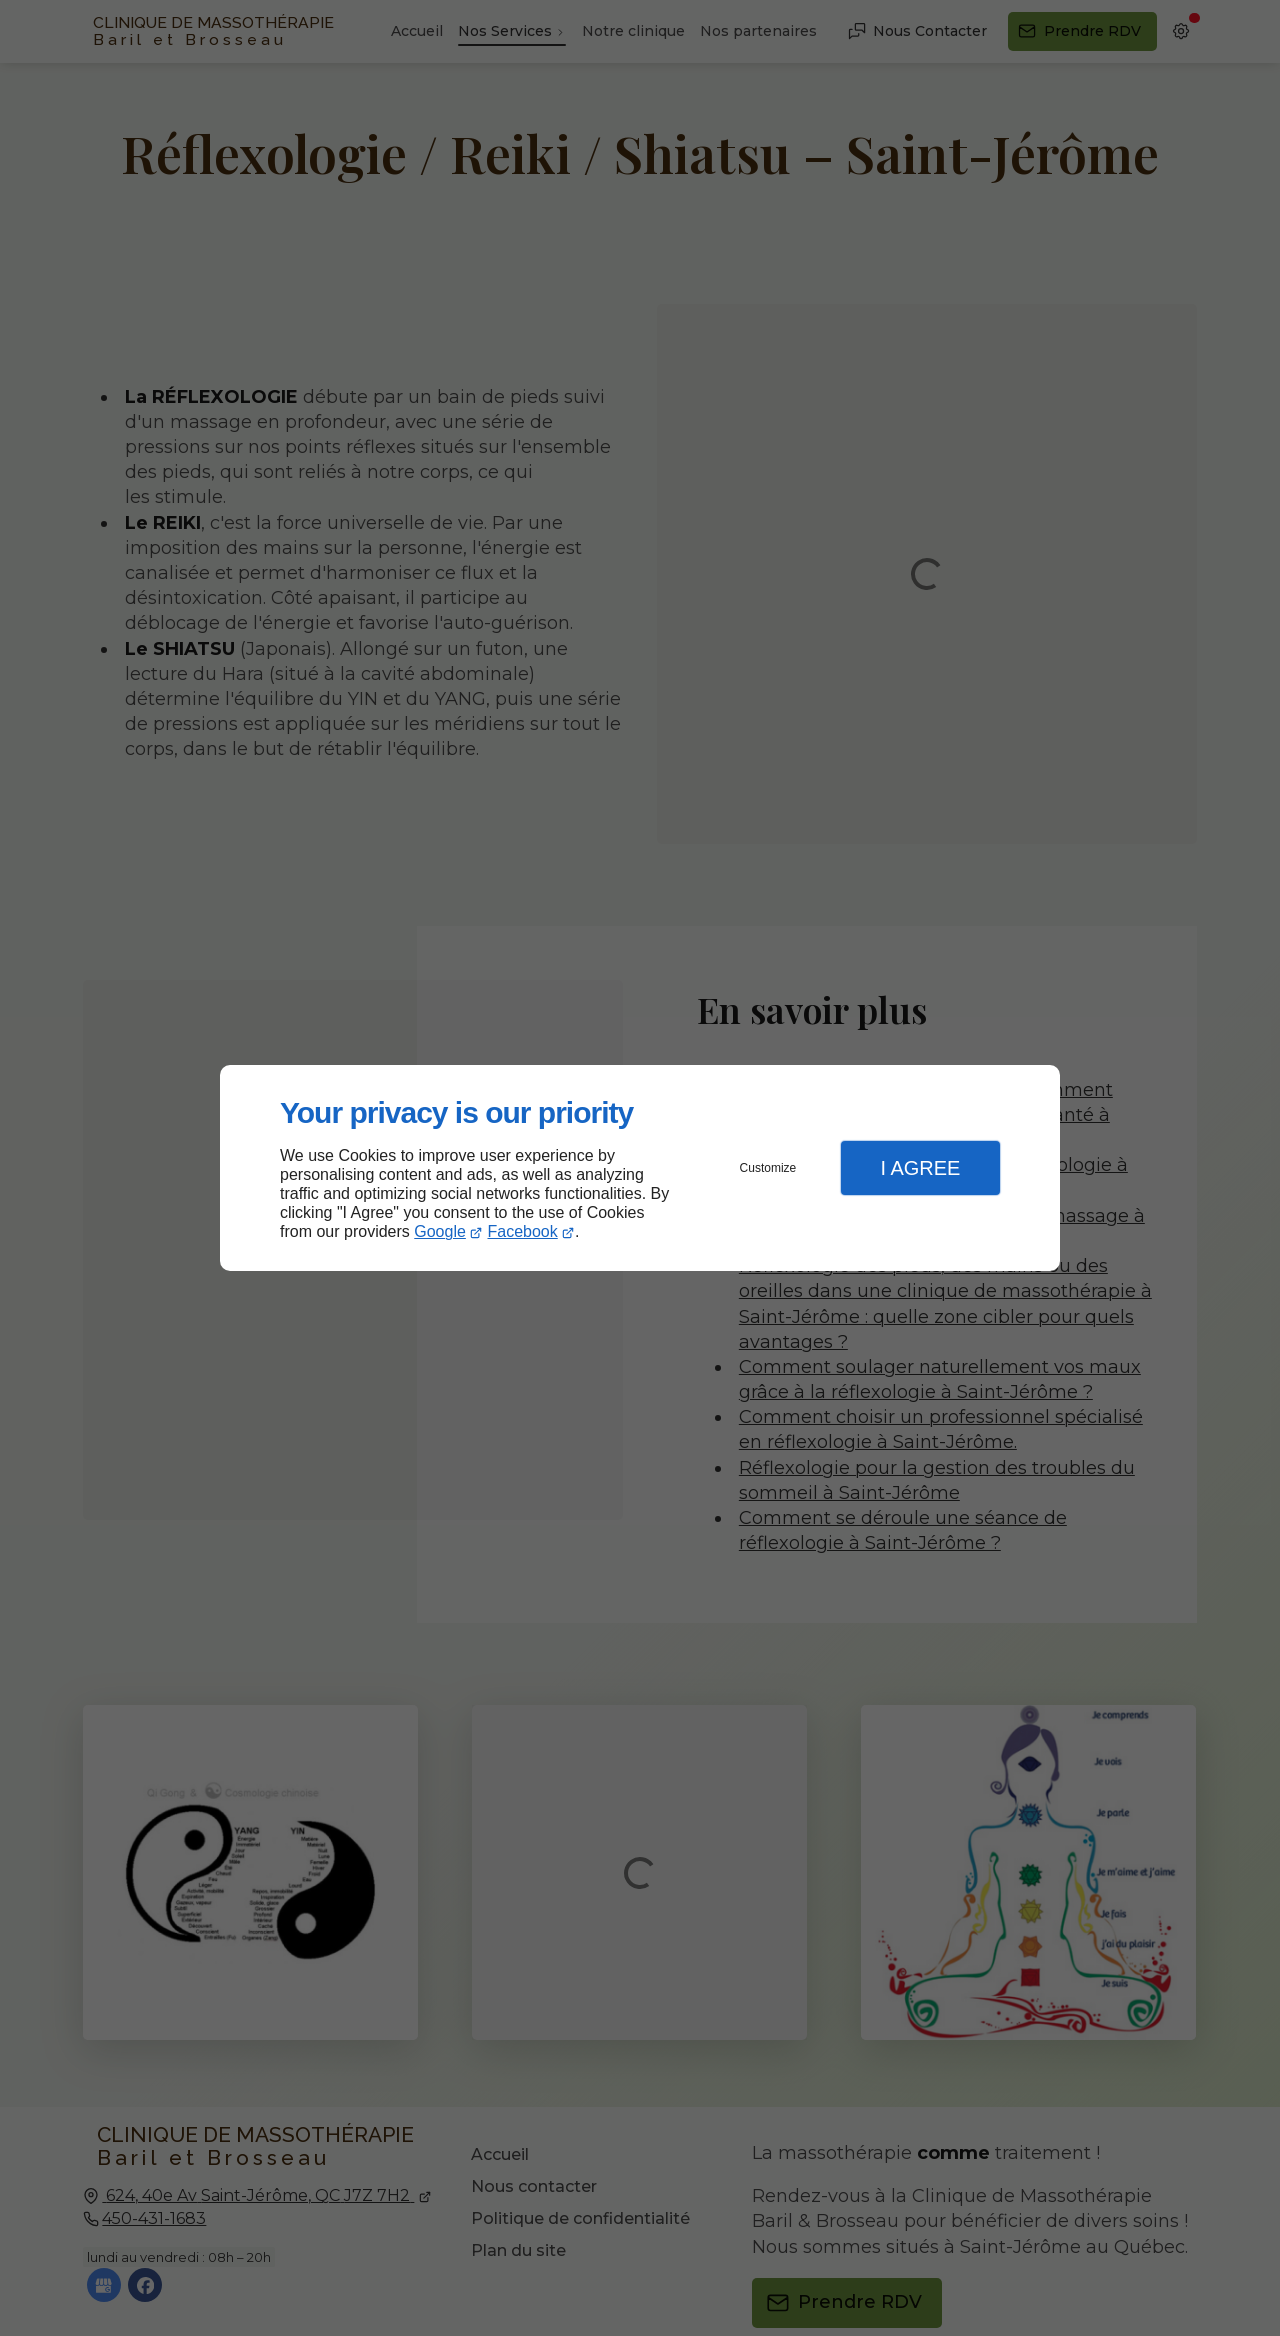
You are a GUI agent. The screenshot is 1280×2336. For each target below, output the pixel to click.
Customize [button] (768, 1168)
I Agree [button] (920, 1168)
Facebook (523, 1231)
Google (440, 1231)
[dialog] (640, 1168)
